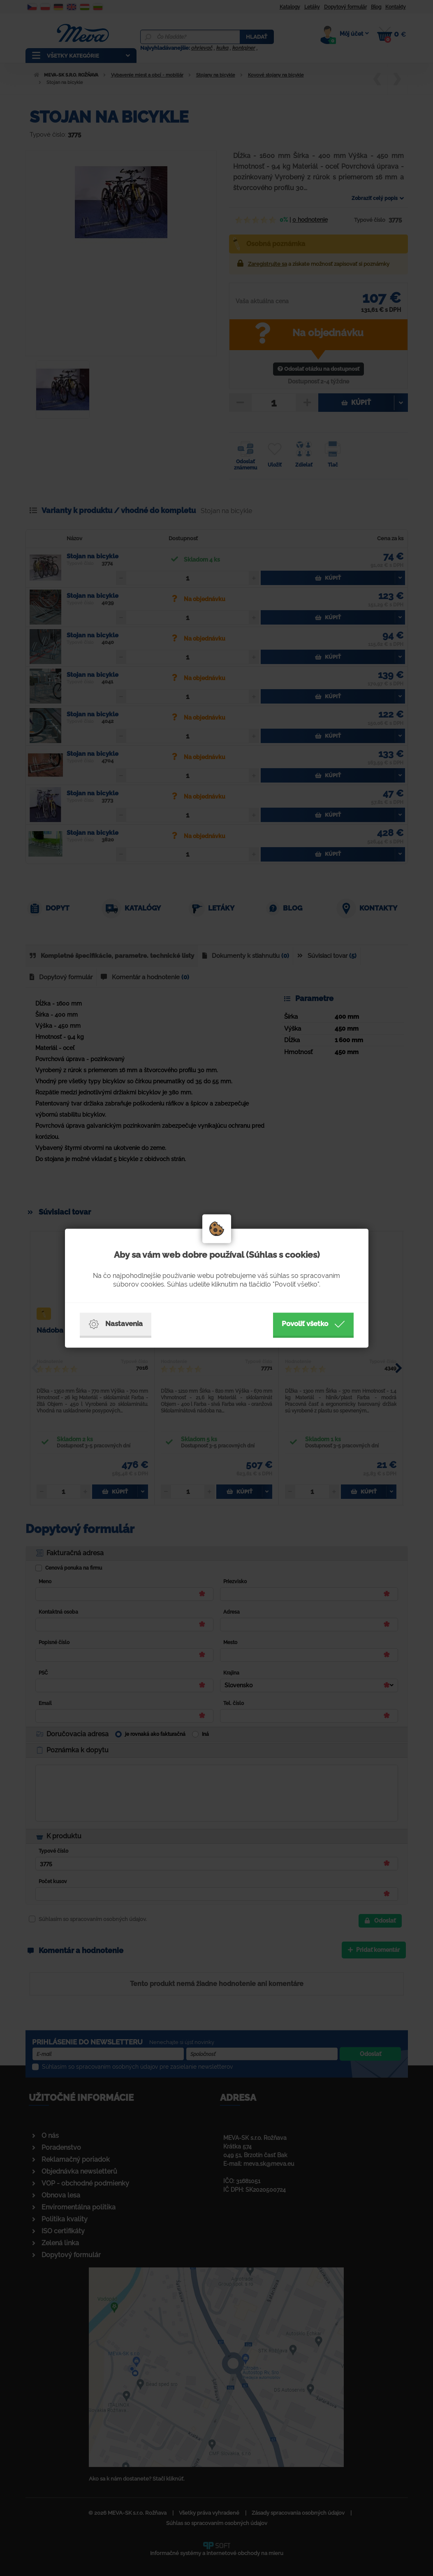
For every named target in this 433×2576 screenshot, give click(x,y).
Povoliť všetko (313, 1324)
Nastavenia (115, 1324)
